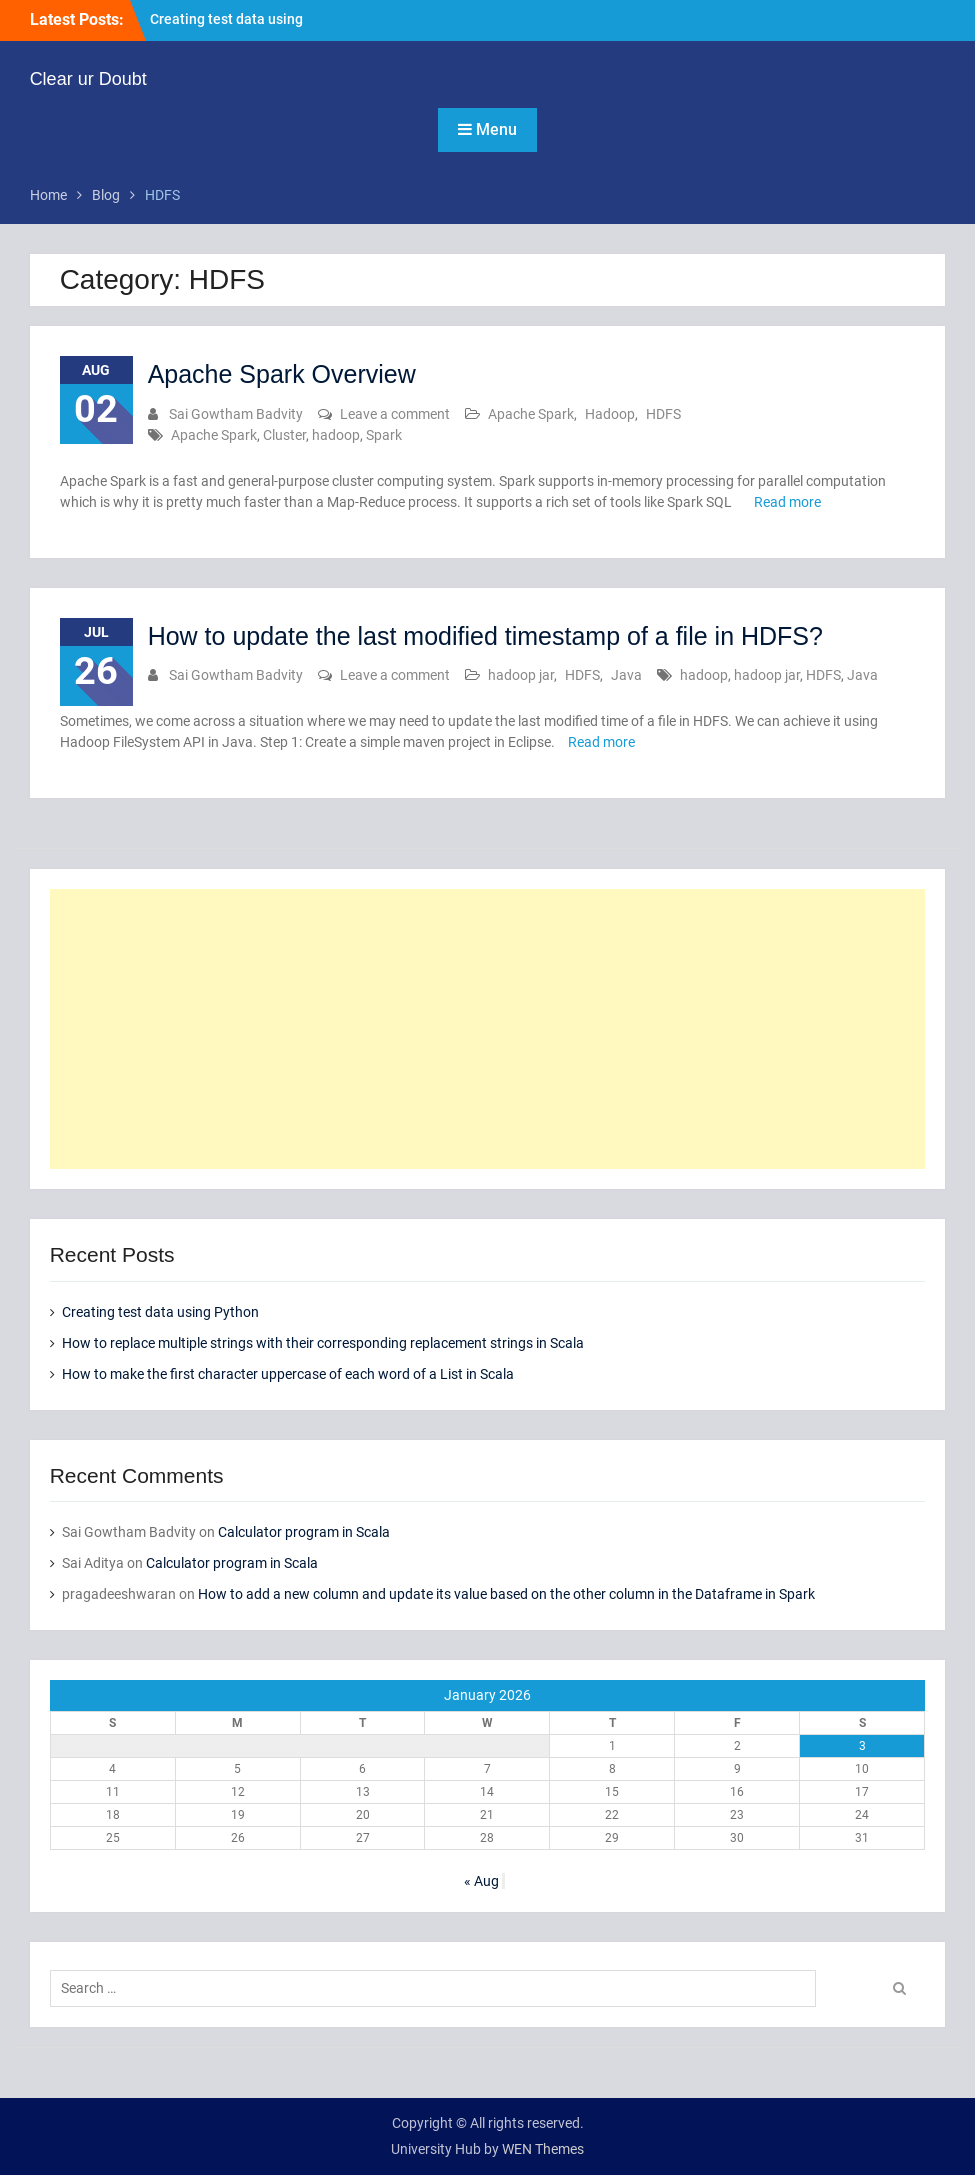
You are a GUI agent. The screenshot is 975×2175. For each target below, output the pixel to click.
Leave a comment (395, 414)
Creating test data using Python (160, 1312)
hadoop (336, 435)
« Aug (481, 1881)
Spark (384, 435)
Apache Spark (531, 414)
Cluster (284, 435)
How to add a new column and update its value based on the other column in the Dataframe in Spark (506, 1594)
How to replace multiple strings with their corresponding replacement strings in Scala (323, 1343)
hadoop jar (521, 675)
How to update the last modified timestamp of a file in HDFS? (485, 636)
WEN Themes (543, 2149)
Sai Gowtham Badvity (236, 414)
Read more (787, 502)
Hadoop (610, 414)
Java (626, 675)
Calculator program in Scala (304, 1532)
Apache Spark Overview (282, 374)
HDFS (663, 414)
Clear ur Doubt (88, 79)
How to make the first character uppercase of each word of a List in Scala (288, 1374)
